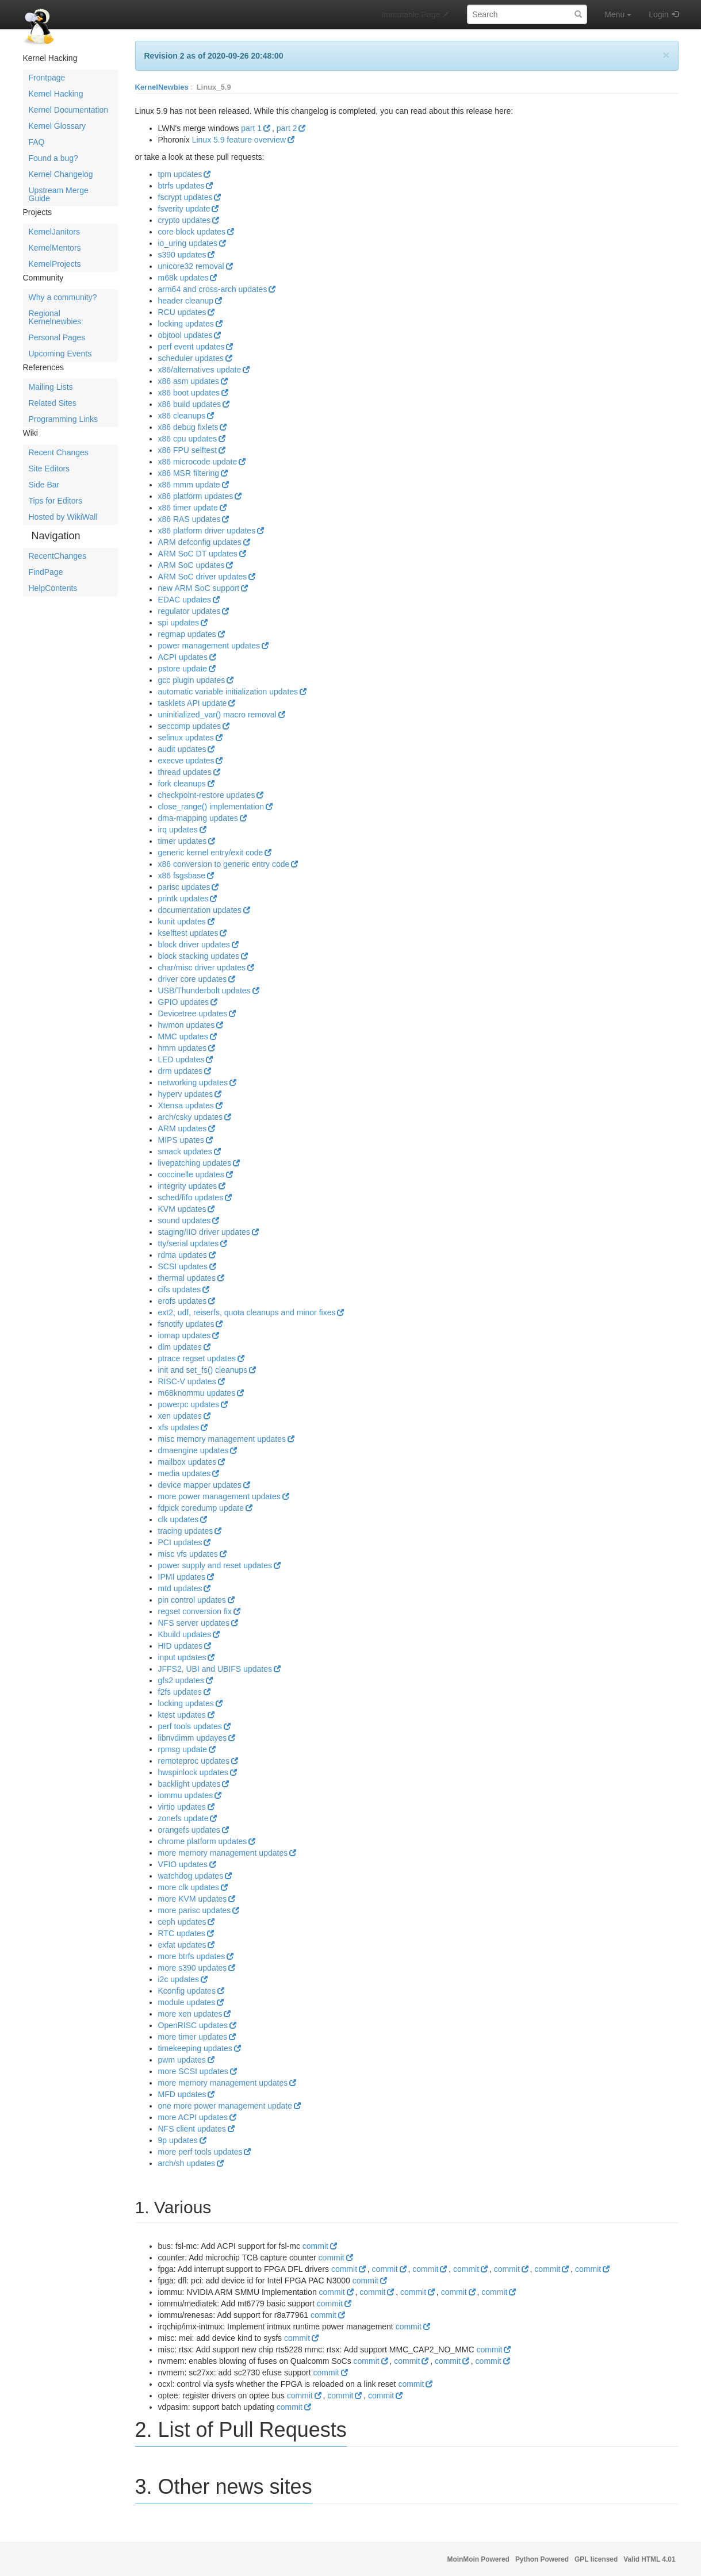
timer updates (182, 841)
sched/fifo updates (191, 1197)
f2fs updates (180, 1691)
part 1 (251, 128)
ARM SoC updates (191, 565)
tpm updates (180, 174)
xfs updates (179, 1427)
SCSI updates (183, 1266)
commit (315, 2246)
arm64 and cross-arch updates (212, 289)
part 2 (287, 128)
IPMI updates (182, 1576)
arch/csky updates (190, 1117)
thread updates (185, 772)
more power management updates (219, 1496)
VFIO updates (183, 1864)
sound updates (184, 1220)
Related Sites (52, 403)
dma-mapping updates (198, 818)
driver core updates (192, 979)
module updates (187, 2002)
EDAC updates (185, 599)
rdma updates (183, 1255)
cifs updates (179, 1289)
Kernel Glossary (57, 125)
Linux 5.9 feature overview (239, 139)
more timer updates (193, 2036)
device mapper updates (200, 1484)
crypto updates (184, 220)
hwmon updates (186, 1025)
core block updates (192, 231)
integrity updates (187, 1186)
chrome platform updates (202, 1841)
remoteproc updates (194, 1760)
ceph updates (182, 1921)
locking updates (186, 323)
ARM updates (182, 1128)
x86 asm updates (189, 381)
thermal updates (187, 1278)
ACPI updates (183, 657)
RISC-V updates (187, 1381)
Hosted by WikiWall (63, 516)
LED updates (181, 1059)
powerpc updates (189, 1404)
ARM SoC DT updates (198, 553)
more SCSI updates (193, 2071)
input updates (182, 1657)
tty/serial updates (188, 1243)
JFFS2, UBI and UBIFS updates (215, 1668)
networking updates (193, 1082)
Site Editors (49, 468)
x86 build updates (189, 404)
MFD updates (182, 2094)
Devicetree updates (193, 1013)
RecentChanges (57, 555)
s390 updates (182, 254)
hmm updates (182, 1048)
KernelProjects (55, 263)
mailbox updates (187, 1461)
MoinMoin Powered (478, 2559)
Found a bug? (53, 158)
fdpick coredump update (201, 1507)
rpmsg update (183, 1749)
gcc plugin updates (191, 680)
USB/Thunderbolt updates (204, 990)
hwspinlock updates (193, 1772)
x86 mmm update (189, 484)
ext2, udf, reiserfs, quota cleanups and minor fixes (247, 1312)
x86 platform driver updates (207, 530)
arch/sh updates (187, 2163)
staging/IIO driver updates (204, 1232)
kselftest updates (188, 933)
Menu (617, 14)
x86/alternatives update (200, 369)
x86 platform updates (195, 496)
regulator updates (189, 611)
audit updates (182, 749)
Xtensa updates (186, 1105)
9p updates (178, 2140)
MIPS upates (181, 1140)
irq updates (178, 829)
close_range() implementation (211, 806)
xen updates (180, 1416)
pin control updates (192, 1599)
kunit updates (182, 921)
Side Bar (44, 484)
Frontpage (47, 77)
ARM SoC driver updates (202, 576)
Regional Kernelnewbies (55, 317)
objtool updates (185, 335)
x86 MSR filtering (189, 473)
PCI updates (180, 1542)
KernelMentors (55, 247)
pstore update (183, 668)
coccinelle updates (191, 1174)
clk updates (178, 1519)
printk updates (183, 898)
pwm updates (182, 2059)
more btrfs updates (191, 1956)
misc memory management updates (222, 1439)
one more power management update (225, 2105)
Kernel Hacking (56, 93)
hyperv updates (185, 1094)
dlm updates (180, 1347)
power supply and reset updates (215, 1565)
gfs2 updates (181, 1680)
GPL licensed (596, 2559)
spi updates (179, 622)
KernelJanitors (55, 231)
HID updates (180, 1645)
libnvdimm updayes (192, 1737)
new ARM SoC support (199, 588)
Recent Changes (59, 452)
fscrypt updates (185, 197)
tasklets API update (192, 703)
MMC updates (183, 1036)
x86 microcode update (198, 461)
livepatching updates (195, 1163)
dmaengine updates (193, 1450)
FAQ (37, 142)
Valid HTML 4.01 (649, 2559)
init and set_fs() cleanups (203, 1370)
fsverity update (184, 208)
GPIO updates (183, 1002)
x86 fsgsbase (182, 875)
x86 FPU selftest (187, 450)
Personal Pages (57, 337)
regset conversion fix (195, 1611)
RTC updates (181, 1933)
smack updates (185, 1151)
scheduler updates (191, 358)
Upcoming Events (60, 353)
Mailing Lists (51, 386)
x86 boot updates (189, 392)
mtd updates (180, 1588)
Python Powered (542, 2559)
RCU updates (182, 312)
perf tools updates (190, 1726)
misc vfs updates (188, 1553)
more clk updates (189, 1887)
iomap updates (184, 1335)
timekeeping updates (195, 2048)
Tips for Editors (56, 500)
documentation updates (200, 910)
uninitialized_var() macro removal (217, 714)
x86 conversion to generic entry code (224, 864)
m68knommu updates (197, 1393)
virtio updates (182, 1806)
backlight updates (189, 1783)
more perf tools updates (200, 2151)
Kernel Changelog (61, 174)
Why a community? (63, 297)
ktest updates (182, 1714)
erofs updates (182, 1301)
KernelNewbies (162, 87)
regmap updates (187, 634)
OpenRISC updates (193, 2025)
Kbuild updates (185, 1634)
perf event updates (191, 346)
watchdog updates (191, 1875)
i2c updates (179, 1979)
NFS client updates (192, 2128)
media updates (184, 1473)
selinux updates (186, 737)
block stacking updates (199, 956)
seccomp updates (189, 726)
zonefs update (183, 1818)
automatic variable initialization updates (228, 691)
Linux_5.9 (214, 87)
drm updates (180, 1071)
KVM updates (182, 1209)
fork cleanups (182, 783)
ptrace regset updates (197, 1358)
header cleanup (186, 300)
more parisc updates (194, 1910)
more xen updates (190, 2013)
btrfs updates (181, 185)
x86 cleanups (182, 415)
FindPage (46, 572)
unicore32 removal (191, 266)
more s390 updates (192, 1967)
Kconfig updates (187, 1990)
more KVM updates (192, 1898)
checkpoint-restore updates (206, 795)
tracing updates (185, 1530)
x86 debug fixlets (188, 427)
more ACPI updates (193, 2117)
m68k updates (183, 277)
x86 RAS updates (189, 519)
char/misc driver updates (202, 967)
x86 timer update (188, 507)
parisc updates (184, 887)
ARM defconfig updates (200, 542)
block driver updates (194, 944)
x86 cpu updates (187, 438)
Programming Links (63, 419)
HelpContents (53, 588)
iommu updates (185, 1795)
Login (658, 14)
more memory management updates (223, 1852)
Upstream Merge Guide (59, 194)
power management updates (209, 645)
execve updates (186, 760)
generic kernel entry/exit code (210, 852)
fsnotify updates (186, 1324)
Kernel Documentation (69, 109)
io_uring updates (188, 243)
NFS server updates (194, 1622)
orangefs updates (189, 1829)
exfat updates (182, 1944)
